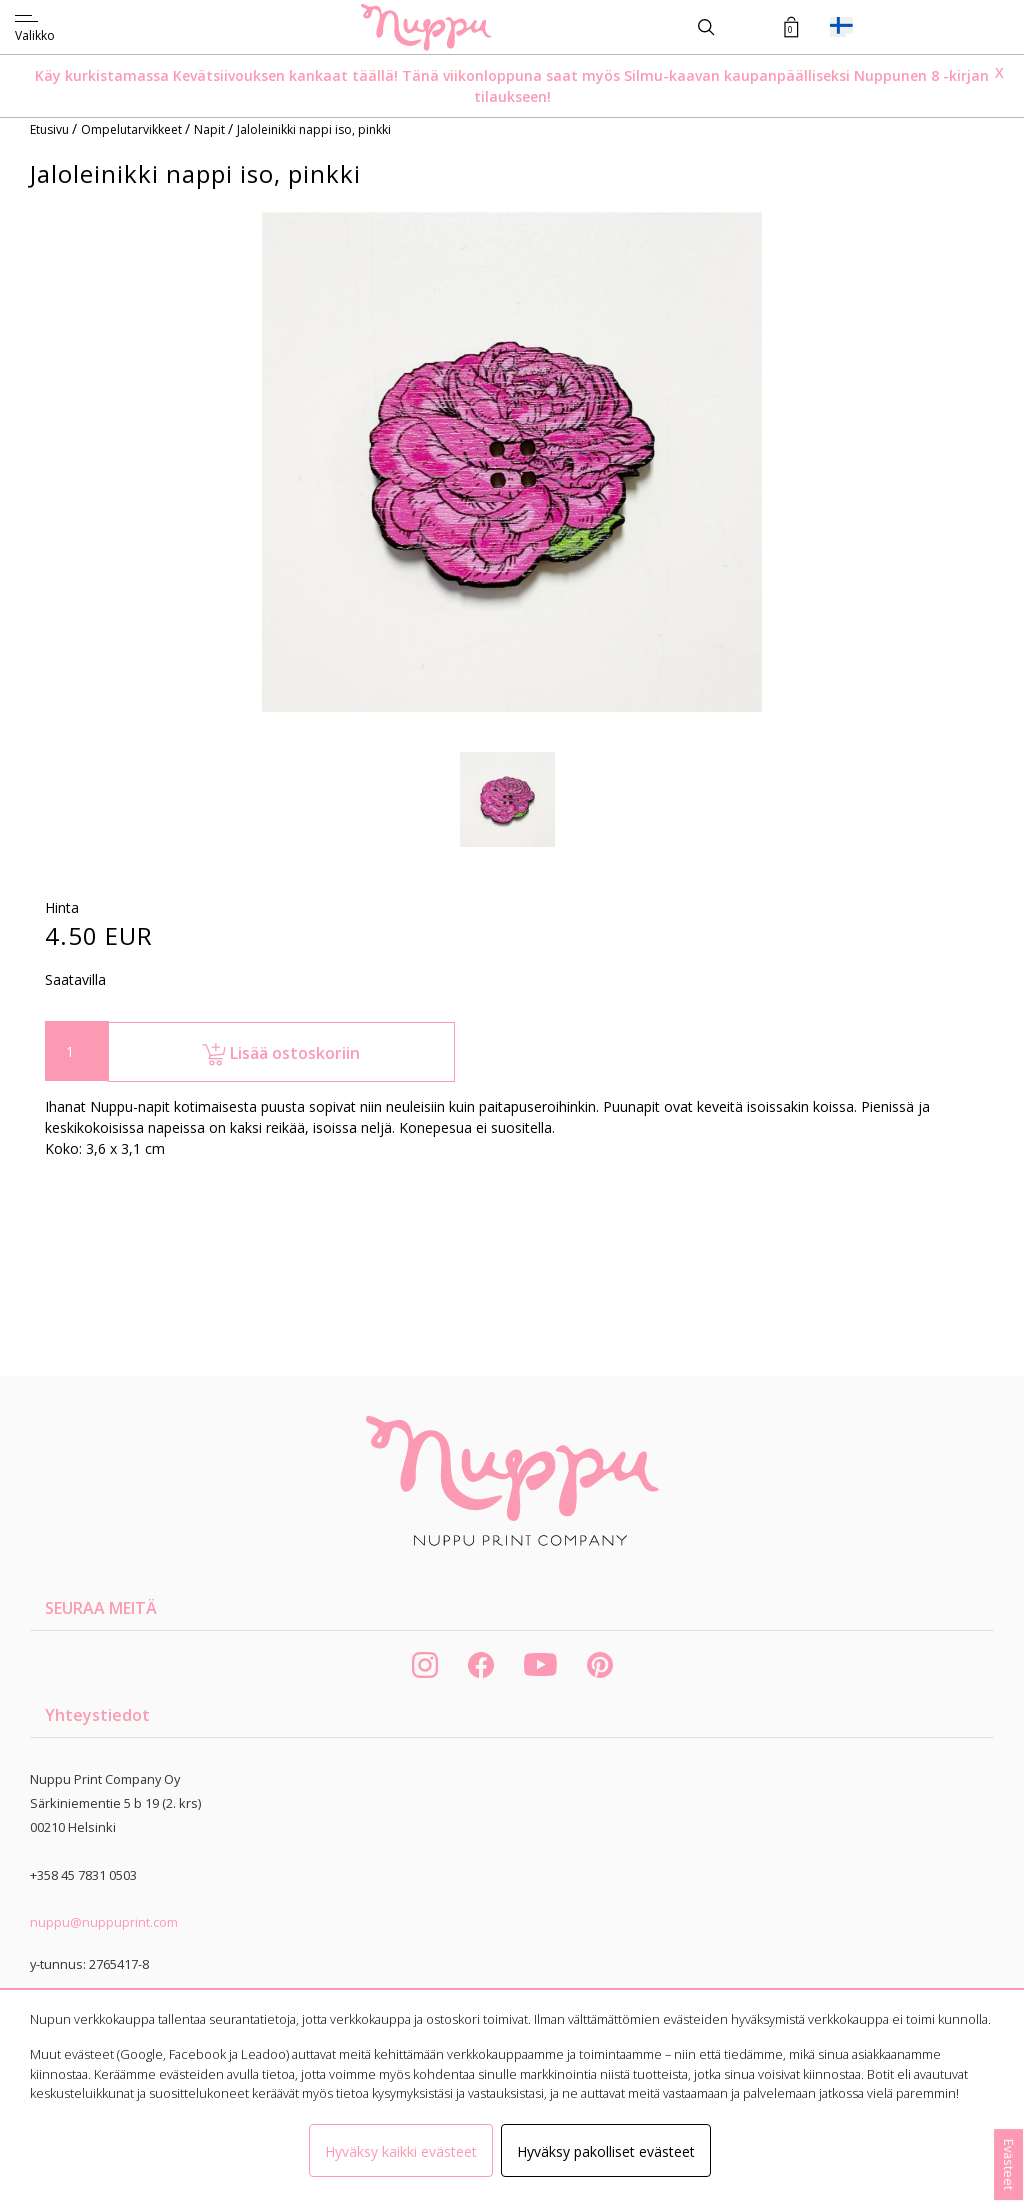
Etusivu (51, 129)
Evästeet (1009, 2164)
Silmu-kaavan (670, 75)
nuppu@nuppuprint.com (104, 1922)
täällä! (375, 75)
